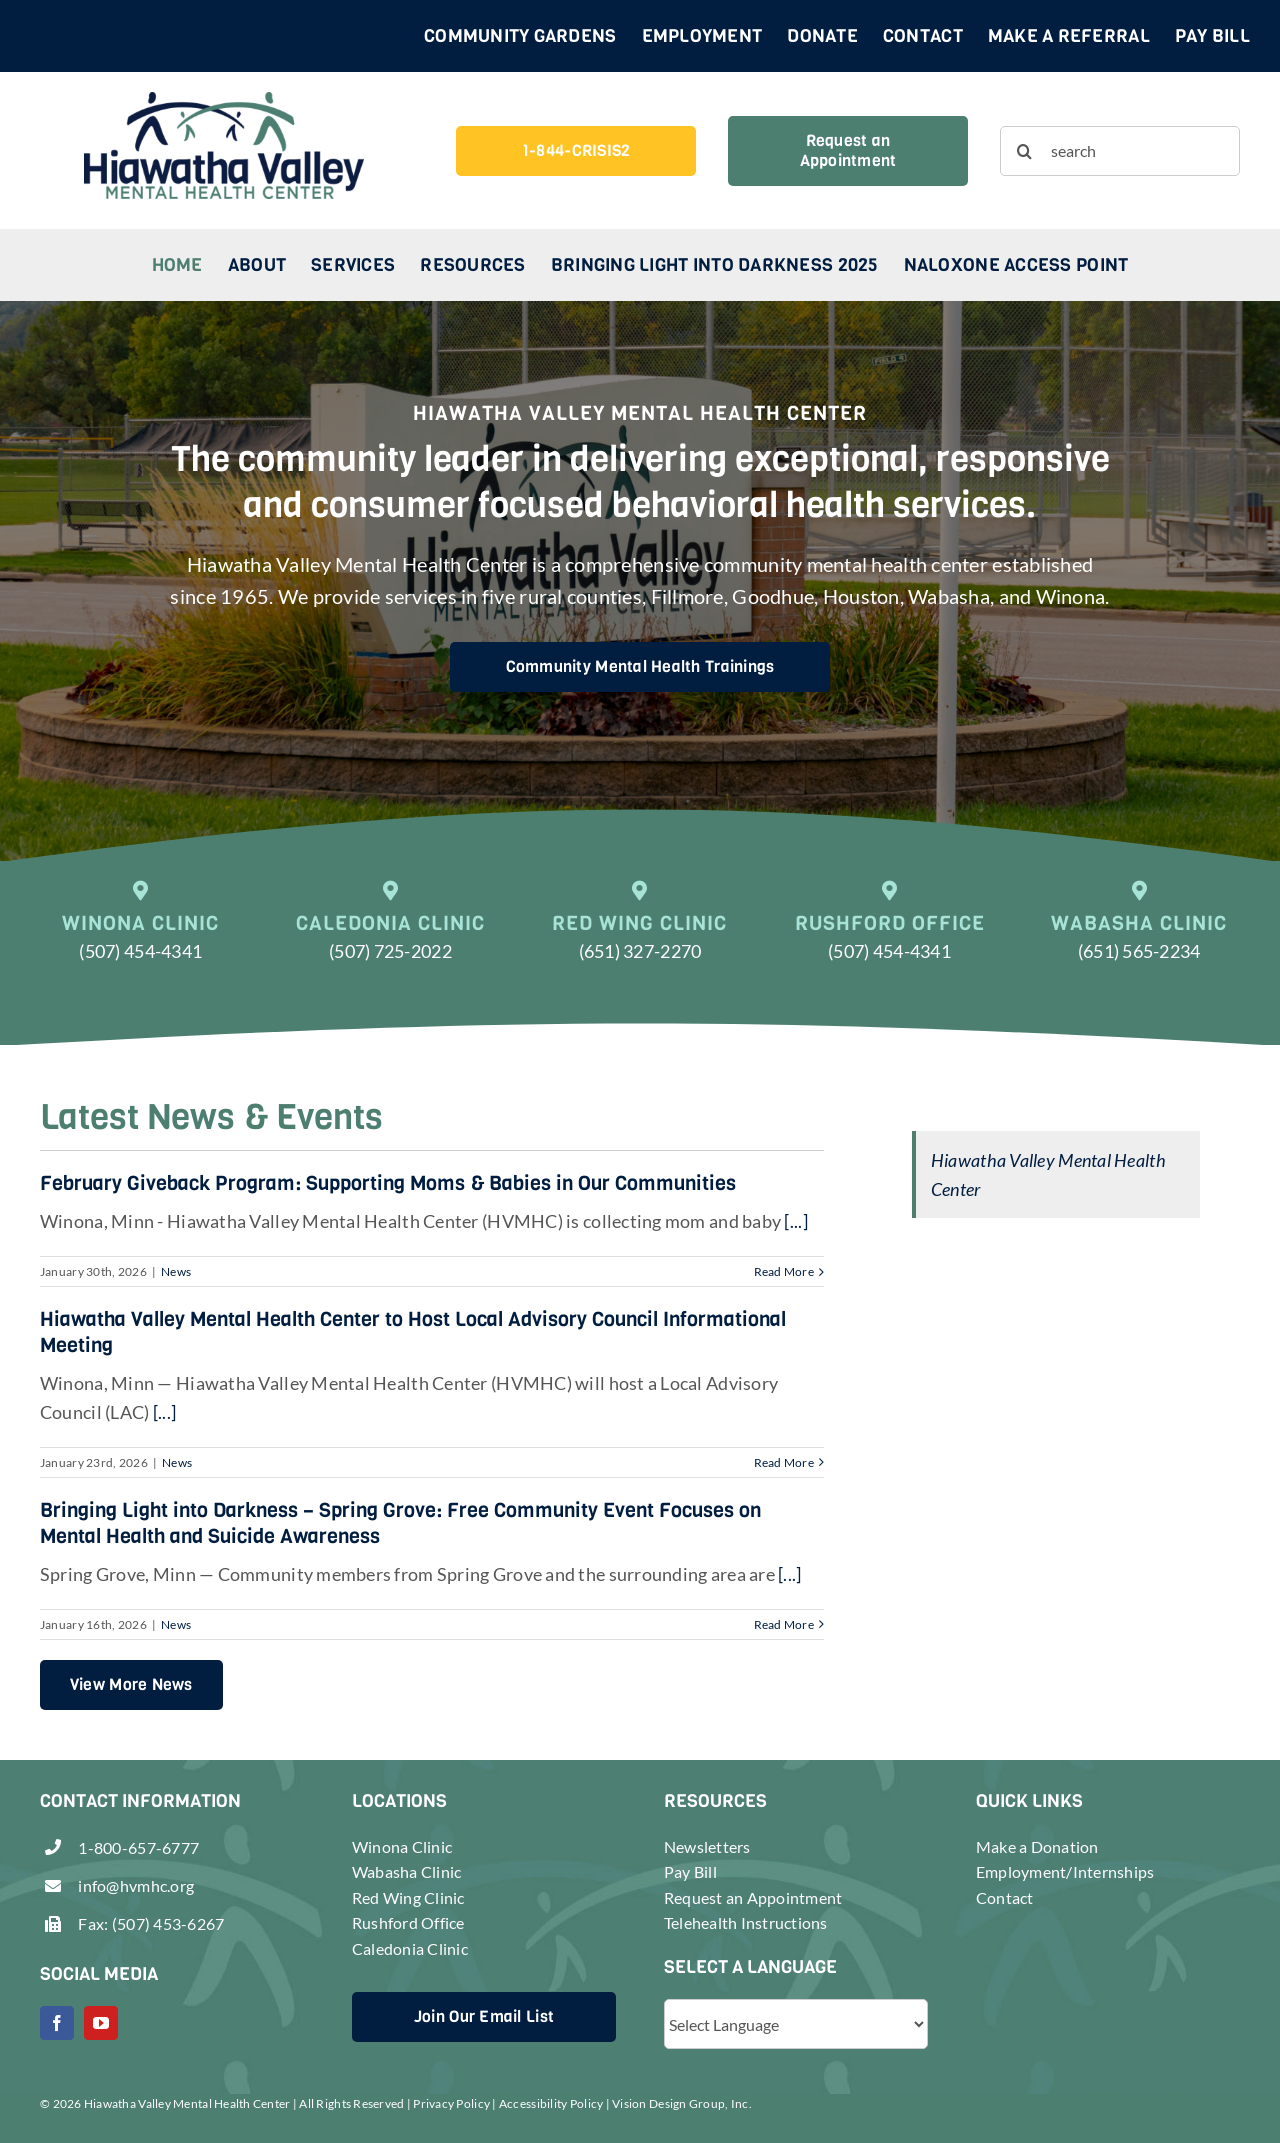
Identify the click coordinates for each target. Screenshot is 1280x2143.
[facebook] (57, 2023)
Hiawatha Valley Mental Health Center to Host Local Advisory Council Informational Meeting (413, 1332)
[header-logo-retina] (224, 101)
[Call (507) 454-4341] (141, 933)
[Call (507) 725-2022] (391, 933)
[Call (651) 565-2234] (1139, 933)
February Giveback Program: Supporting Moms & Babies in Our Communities (388, 1183)
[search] (1120, 151)
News (176, 1271)
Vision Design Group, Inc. (682, 2103)
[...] (794, 1221)
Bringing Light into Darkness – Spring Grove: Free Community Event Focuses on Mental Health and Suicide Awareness (400, 1523)
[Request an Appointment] (848, 151)
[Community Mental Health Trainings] (640, 667)
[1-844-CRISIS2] (576, 151)
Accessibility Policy (551, 2103)
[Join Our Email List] (484, 2017)
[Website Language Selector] (796, 2024)
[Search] (1025, 151)
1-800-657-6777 (138, 1847)
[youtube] (101, 2023)
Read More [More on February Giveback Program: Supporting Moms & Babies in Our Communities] (784, 1271)
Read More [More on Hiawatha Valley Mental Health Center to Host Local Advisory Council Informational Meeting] (784, 1462)
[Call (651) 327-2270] (640, 933)
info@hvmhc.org (136, 1885)
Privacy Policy (451, 2103)
